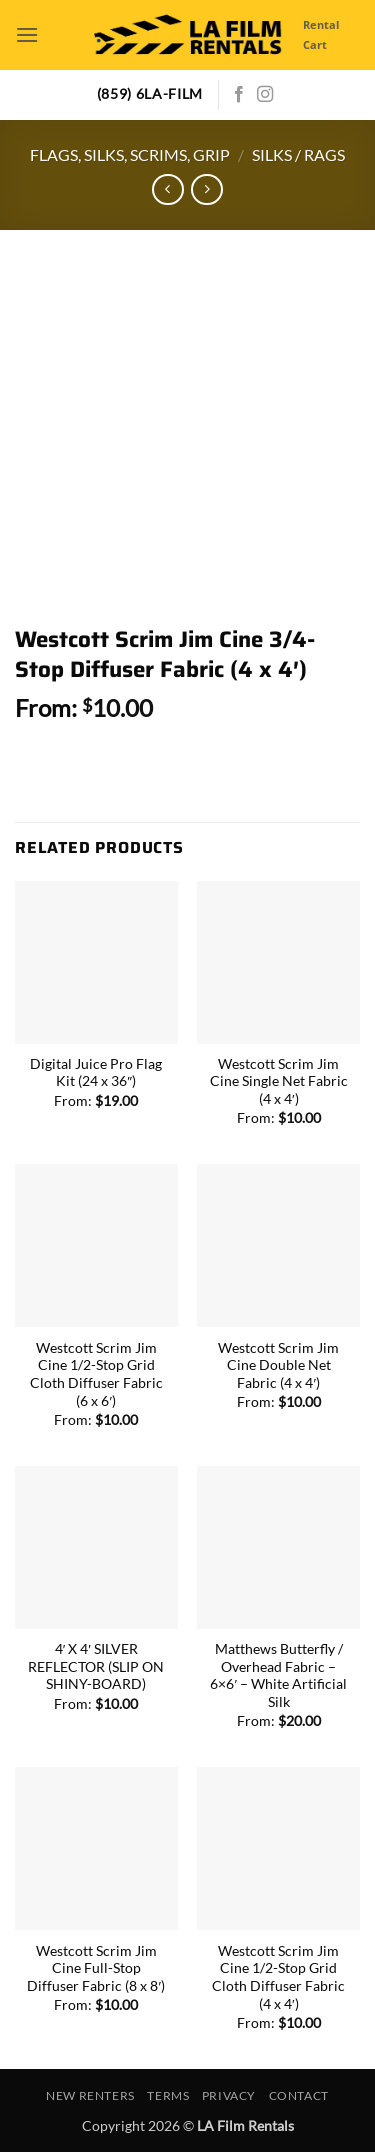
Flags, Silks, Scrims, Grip (130, 154)
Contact (299, 2095)
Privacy (229, 2095)
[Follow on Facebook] (239, 95)
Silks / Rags (298, 154)
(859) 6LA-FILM (150, 94)
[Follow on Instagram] (265, 95)
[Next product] (167, 189)
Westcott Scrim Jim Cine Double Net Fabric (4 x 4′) (278, 1365)
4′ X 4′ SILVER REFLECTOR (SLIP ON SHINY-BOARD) (96, 1666)
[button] (27, 34)
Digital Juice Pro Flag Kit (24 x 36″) (96, 1073)
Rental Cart (321, 34)
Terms (168, 2095)
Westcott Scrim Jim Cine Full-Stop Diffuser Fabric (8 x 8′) (96, 1968)
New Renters (90, 2095)
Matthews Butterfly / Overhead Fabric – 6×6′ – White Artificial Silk (278, 1675)
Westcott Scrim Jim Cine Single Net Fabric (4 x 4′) (279, 1081)
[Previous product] (206, 189)
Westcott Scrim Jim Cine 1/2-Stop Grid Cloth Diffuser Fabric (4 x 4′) (278, 1977)
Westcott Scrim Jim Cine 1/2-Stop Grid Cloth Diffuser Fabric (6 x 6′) (96, 1374)
